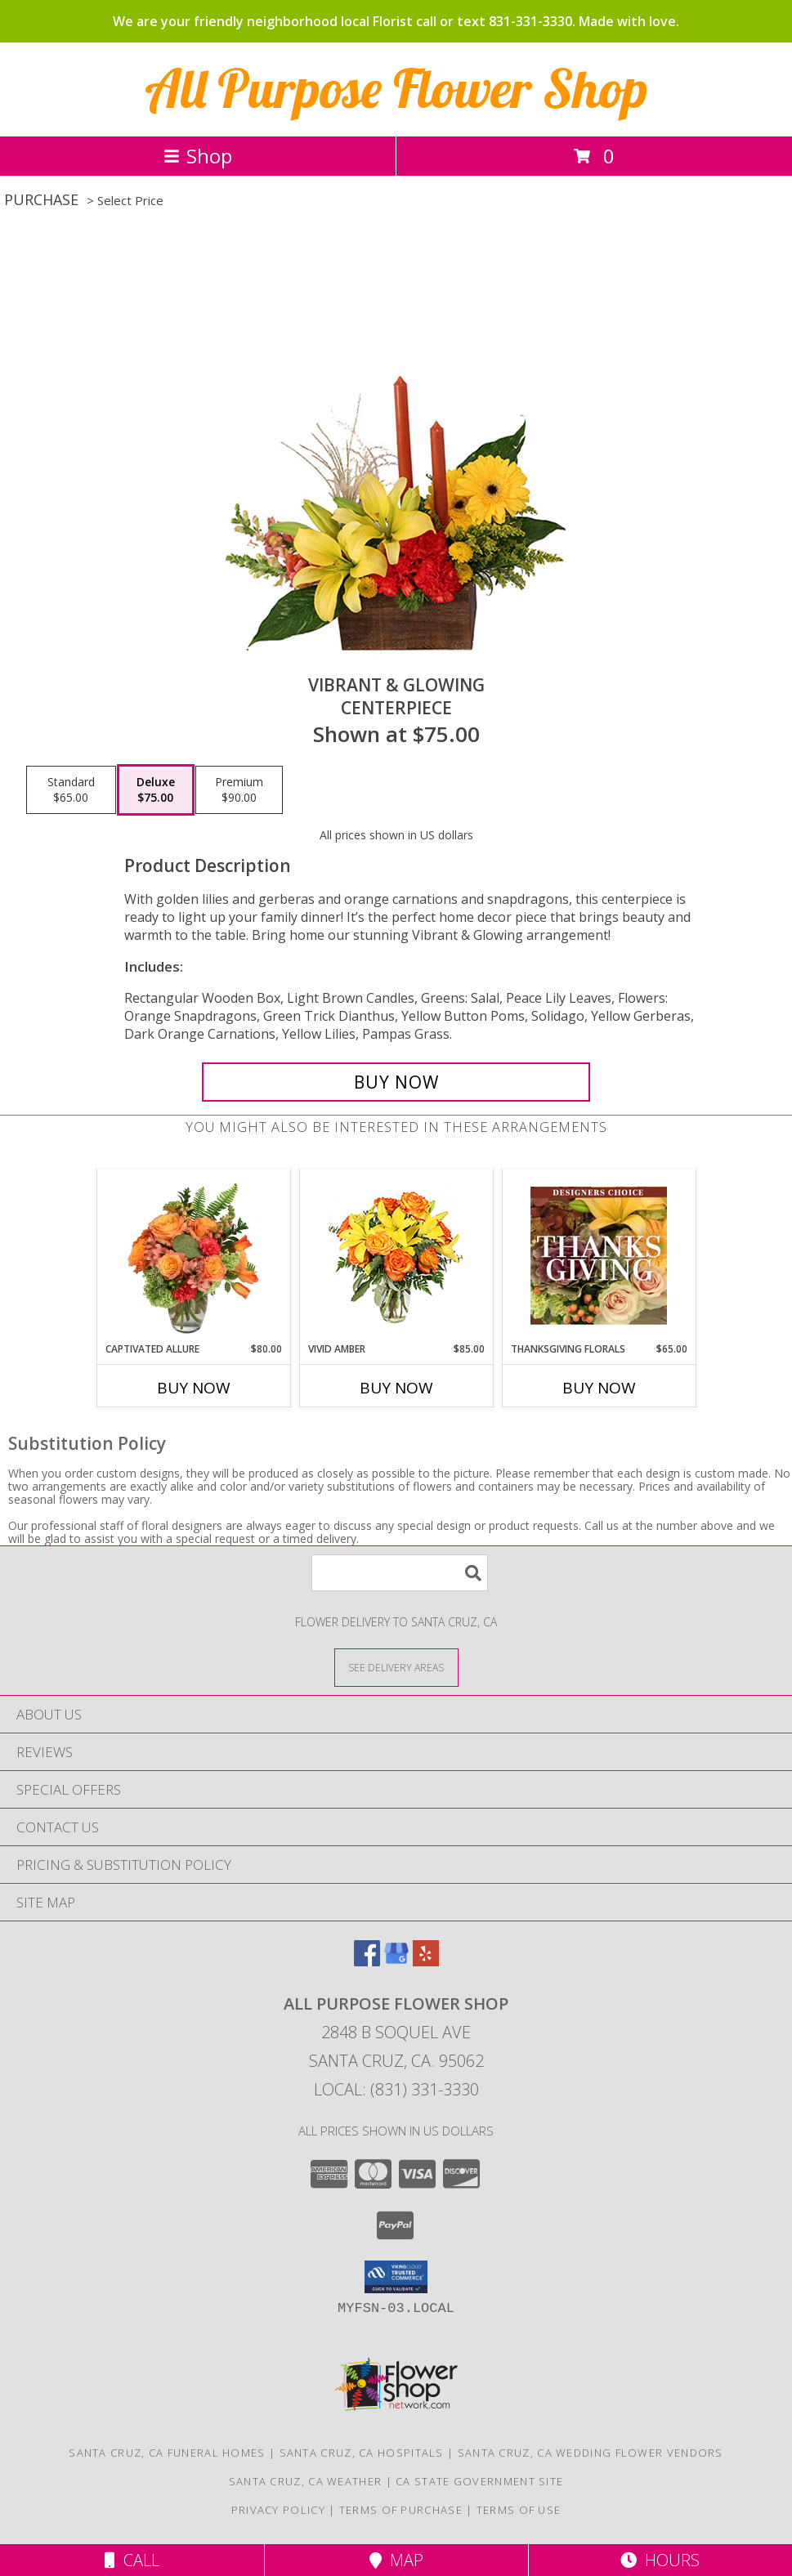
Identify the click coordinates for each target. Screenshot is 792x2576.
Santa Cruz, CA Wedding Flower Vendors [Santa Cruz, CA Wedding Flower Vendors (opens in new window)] (590, 2452)
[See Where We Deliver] (396, 1667)
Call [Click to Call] (132, 2560)
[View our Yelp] (426, 1961)
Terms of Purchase (401, 2509)
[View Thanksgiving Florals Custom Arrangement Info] (598, 1255)
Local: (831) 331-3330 (396, 2089)
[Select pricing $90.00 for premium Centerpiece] (239, 790)
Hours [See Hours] (660, 2560)
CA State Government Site (479, 2481)
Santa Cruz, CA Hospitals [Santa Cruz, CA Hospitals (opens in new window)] (362, 2452)
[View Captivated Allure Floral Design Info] (193, 1255)
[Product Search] (399, 1572)
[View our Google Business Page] (396, 1961)
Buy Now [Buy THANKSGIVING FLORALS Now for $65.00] (599, 1387)
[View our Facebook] (367, 1961)
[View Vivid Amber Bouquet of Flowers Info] (396, 1256)
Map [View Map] (396, 2560)
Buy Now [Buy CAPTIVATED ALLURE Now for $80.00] (193, 1387)
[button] (396, 2277)
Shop (197, 155)
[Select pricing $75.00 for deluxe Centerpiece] (155, 790)
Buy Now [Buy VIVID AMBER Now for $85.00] (396, 1387)
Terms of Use (519, 2509)
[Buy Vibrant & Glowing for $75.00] (396, 1082)
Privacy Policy (278, 2509)
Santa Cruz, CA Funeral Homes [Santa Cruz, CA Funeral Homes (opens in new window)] (167, 2452)
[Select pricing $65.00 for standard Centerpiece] (71, 790)
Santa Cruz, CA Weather (306, 2481)
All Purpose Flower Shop (396, 88)
